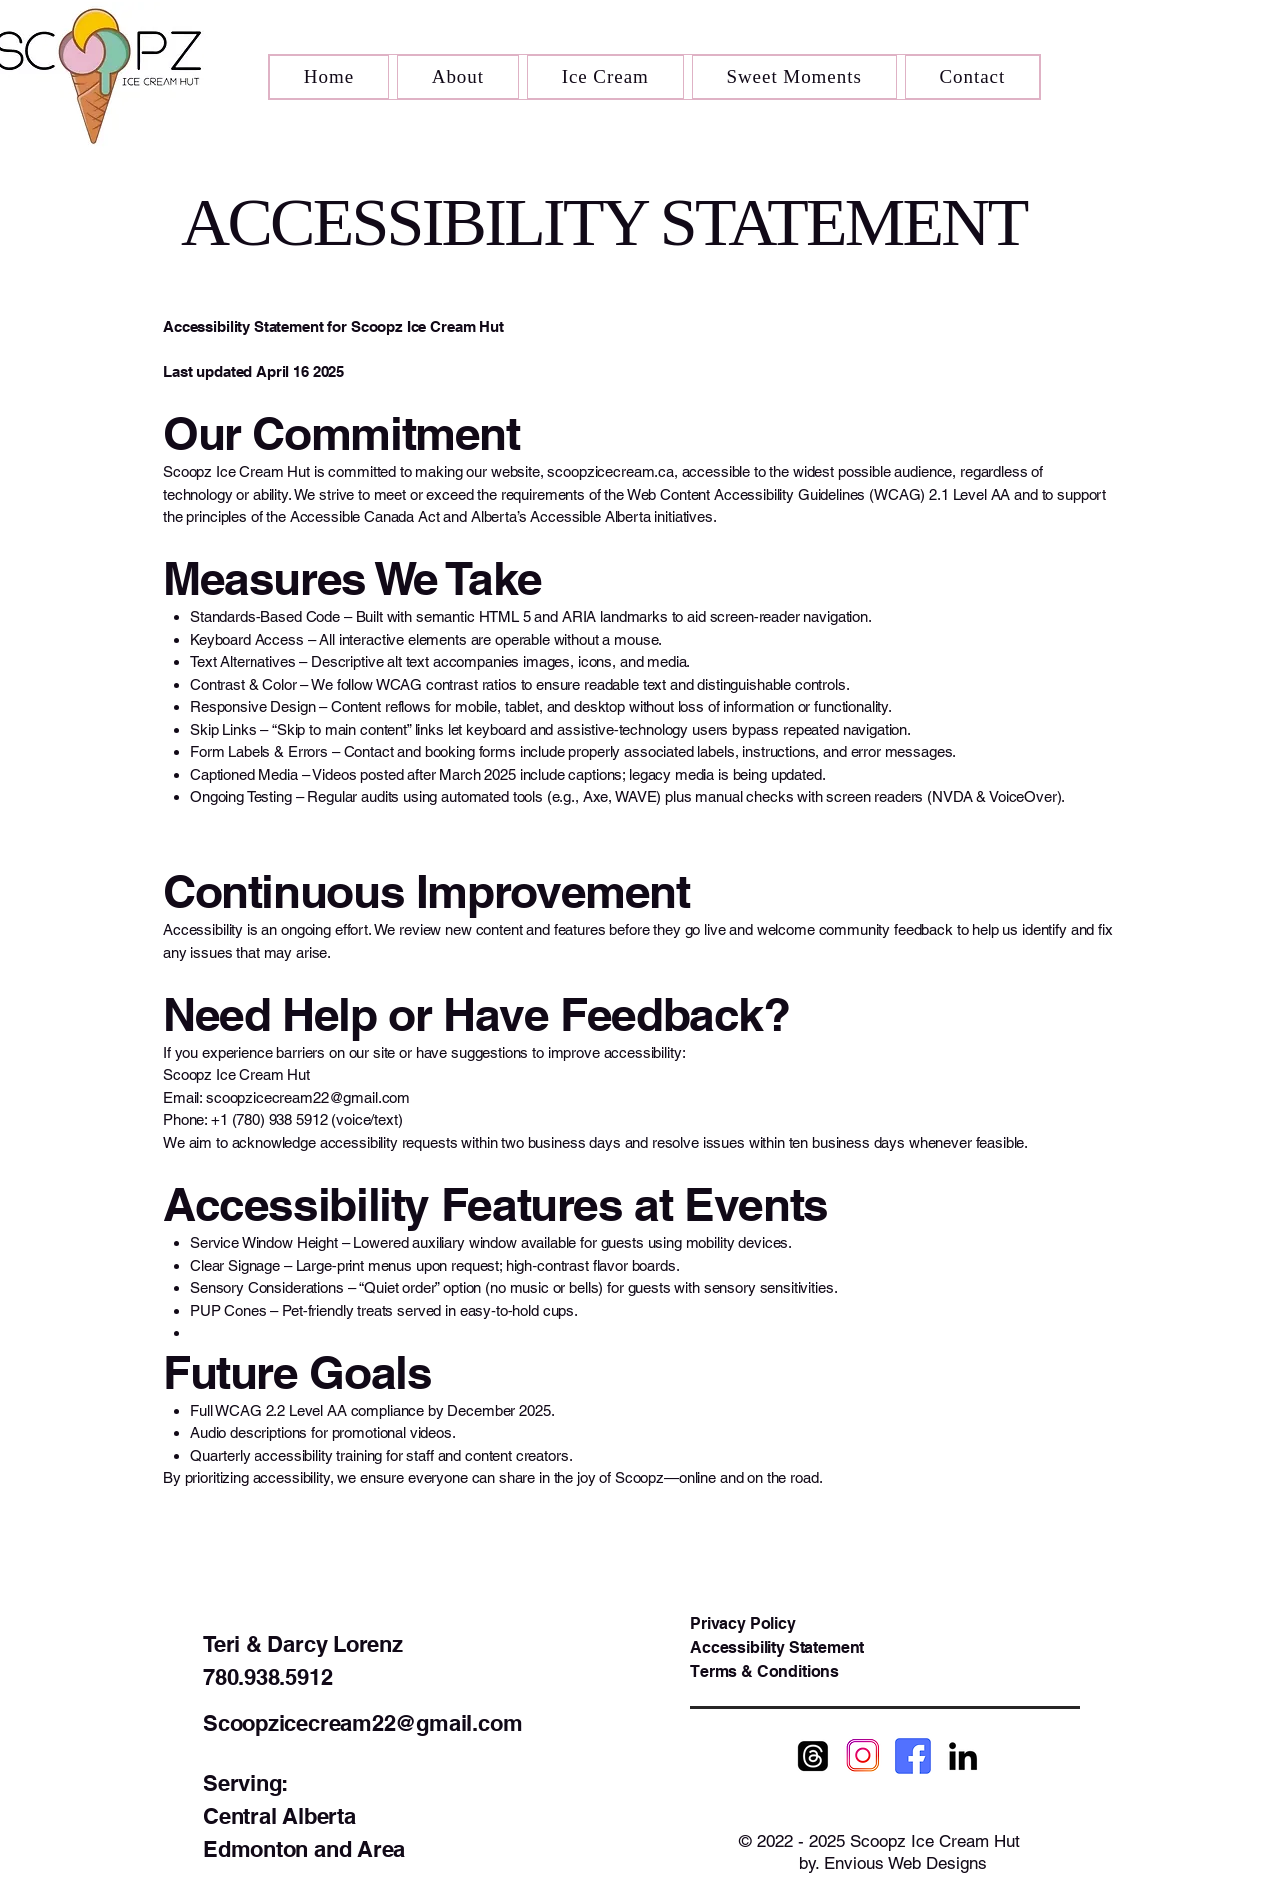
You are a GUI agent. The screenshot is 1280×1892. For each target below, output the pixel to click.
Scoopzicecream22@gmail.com (362, 1723)
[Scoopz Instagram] (863, 1756)
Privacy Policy (743, 1623)
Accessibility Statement (777, 1647)
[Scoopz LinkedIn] (963, 1756)
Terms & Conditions (764, 1671)
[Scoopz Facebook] (913, 1756)
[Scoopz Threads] (813, 1756)
